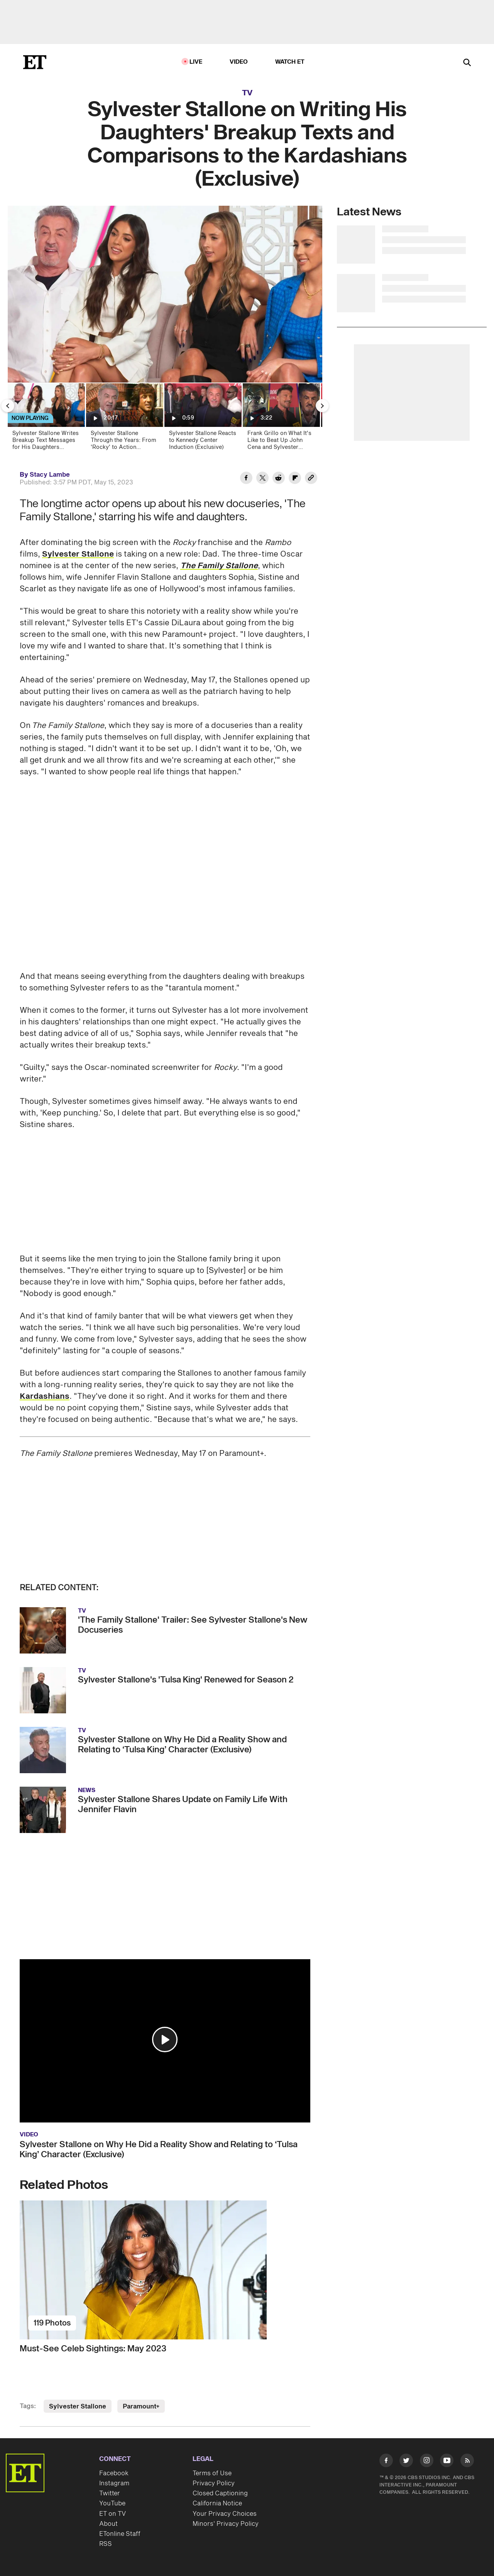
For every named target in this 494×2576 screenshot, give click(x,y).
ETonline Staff (119, 2534)
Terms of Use (212, 2473)
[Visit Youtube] (446, 2462)
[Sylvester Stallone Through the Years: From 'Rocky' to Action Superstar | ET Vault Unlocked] (124, 419)
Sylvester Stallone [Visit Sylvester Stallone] (77, 2406)
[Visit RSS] (467, 2462)
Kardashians (44, 1396)
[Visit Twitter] (406, 2462)
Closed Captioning (220, 2493)
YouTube (112, 2503)
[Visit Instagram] (426, 2462)
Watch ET (290, 62)
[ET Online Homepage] (34, 62)
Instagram (114, 2483)
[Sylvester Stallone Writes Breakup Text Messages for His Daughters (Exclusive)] (46, 419)
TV (247, 93)
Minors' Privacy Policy (226, 2524)
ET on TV (112, 2513)
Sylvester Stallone (78, 554)
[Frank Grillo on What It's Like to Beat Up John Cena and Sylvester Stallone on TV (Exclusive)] (281, 419)
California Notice (217, 2503)
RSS (105, 2544)
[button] (165, 2039)
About (108, 2524)
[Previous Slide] (7, 405)
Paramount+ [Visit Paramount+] (141, 2406)
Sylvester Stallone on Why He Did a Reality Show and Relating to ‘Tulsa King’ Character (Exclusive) (159, 2149)
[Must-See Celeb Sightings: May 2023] (165, 2269)
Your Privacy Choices (225, 2513)
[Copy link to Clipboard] (311, 479)
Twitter (109, 2493)
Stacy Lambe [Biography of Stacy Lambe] (50, 474)
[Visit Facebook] (386, 2462)
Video (239, 62)
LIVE (196, 62)
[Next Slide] (322, 405)
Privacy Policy (214, 2483)
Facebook (114, 2473)
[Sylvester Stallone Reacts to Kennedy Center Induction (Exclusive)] (202, 419)
